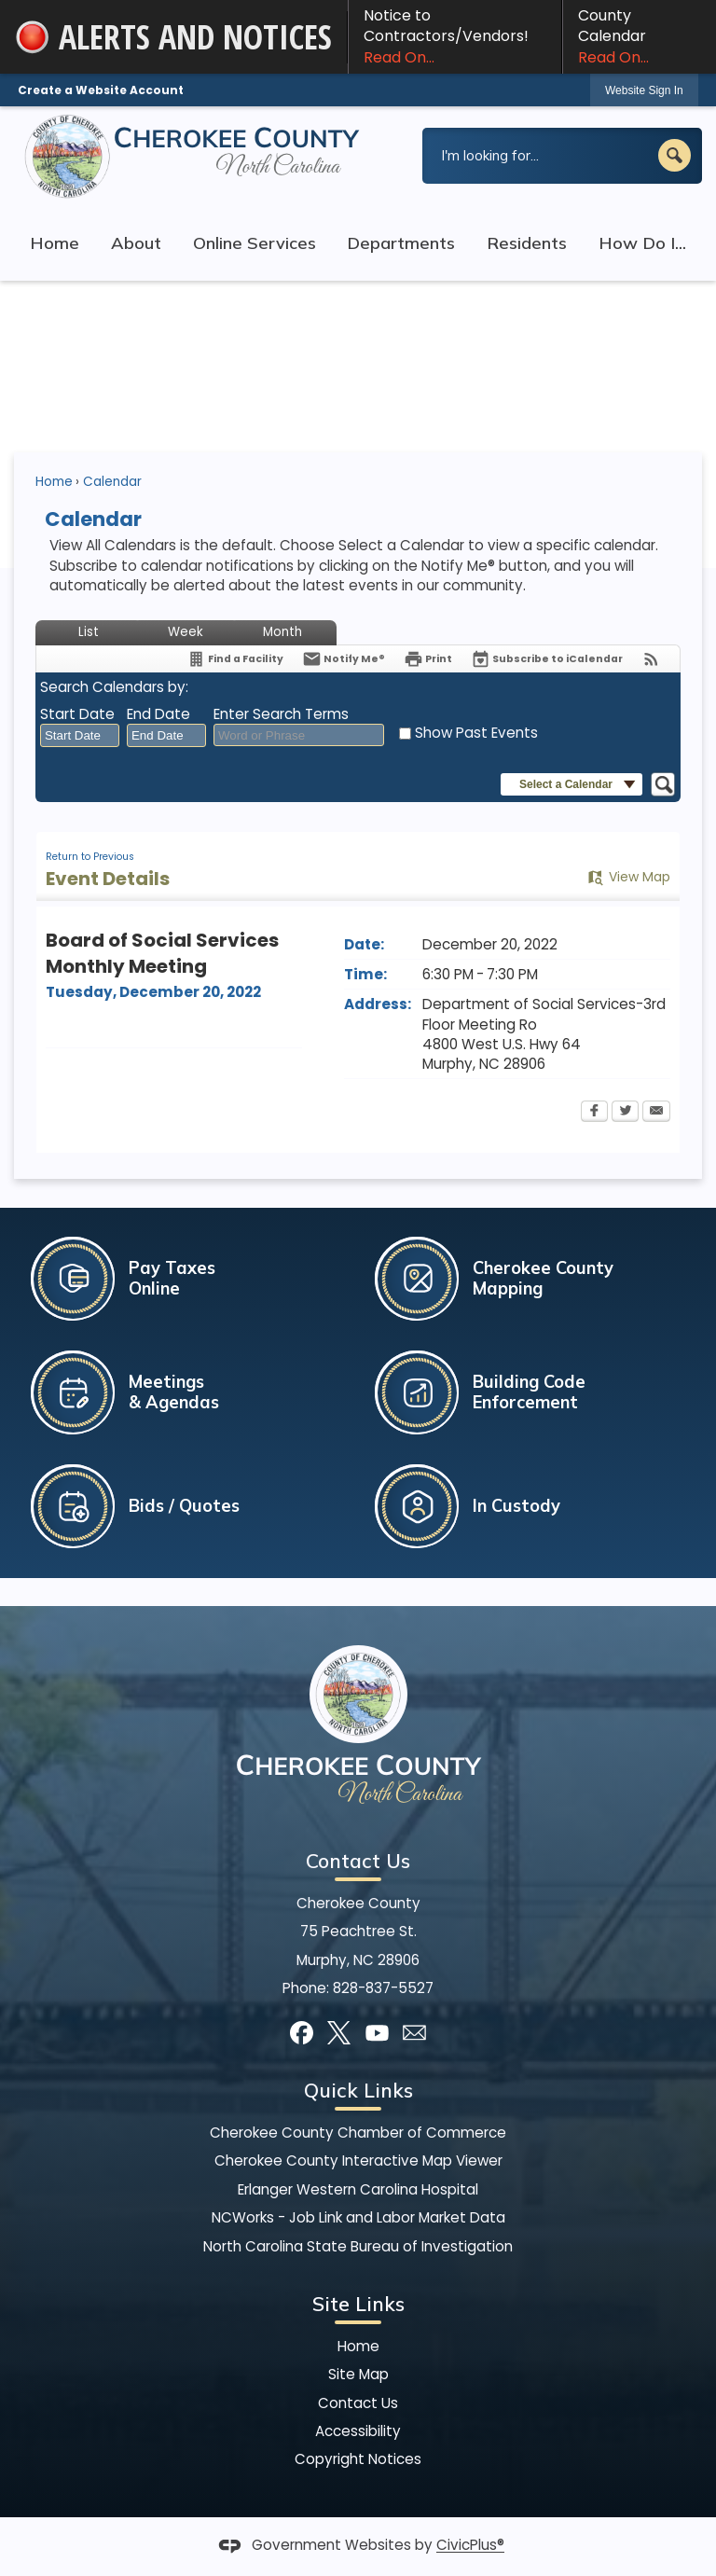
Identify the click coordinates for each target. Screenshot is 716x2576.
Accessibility (358, 2431)
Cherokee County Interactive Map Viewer (358, 2160)
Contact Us (358, 2403)
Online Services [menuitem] (254, 243)
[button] (674, 155)
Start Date (77, 714)
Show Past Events (476, 732)
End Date (158, 714)
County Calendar (639, 36)
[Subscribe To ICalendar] (547, 659)
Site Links (358, 2304)
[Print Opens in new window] (428, 659)
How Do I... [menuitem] (642, 243)
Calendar (112, 482)
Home (54, 482)
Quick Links (358, 2090)
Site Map (358, 2374)
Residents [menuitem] (527, 243)
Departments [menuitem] (401, 243)
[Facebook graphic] (301, 2032)
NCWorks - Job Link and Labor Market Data (358, 2217)
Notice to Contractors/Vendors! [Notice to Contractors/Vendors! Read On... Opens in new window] (455, 36)
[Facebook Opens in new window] (594, 1113)
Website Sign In (644, 90)
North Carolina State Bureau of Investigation (358, 2246)
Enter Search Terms (281, 714)
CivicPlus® (470, 2545)
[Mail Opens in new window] (414, 2032)
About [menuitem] (136, 243)
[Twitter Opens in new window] (625, 1113)
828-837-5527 (383, 1988)
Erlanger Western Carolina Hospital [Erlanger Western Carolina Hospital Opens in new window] (358, 2189)
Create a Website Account (101, 90)
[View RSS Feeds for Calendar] (651, 659)
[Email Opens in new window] (656, 1113)
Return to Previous (90, 857)
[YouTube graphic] (377, 2032)
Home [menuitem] (54, 243)
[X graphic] (339, 2032)
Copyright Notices (358, 2459)
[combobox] (79, 736)
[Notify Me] (343, 659)
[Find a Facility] (234, 659)
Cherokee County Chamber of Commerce (358, 2132)
